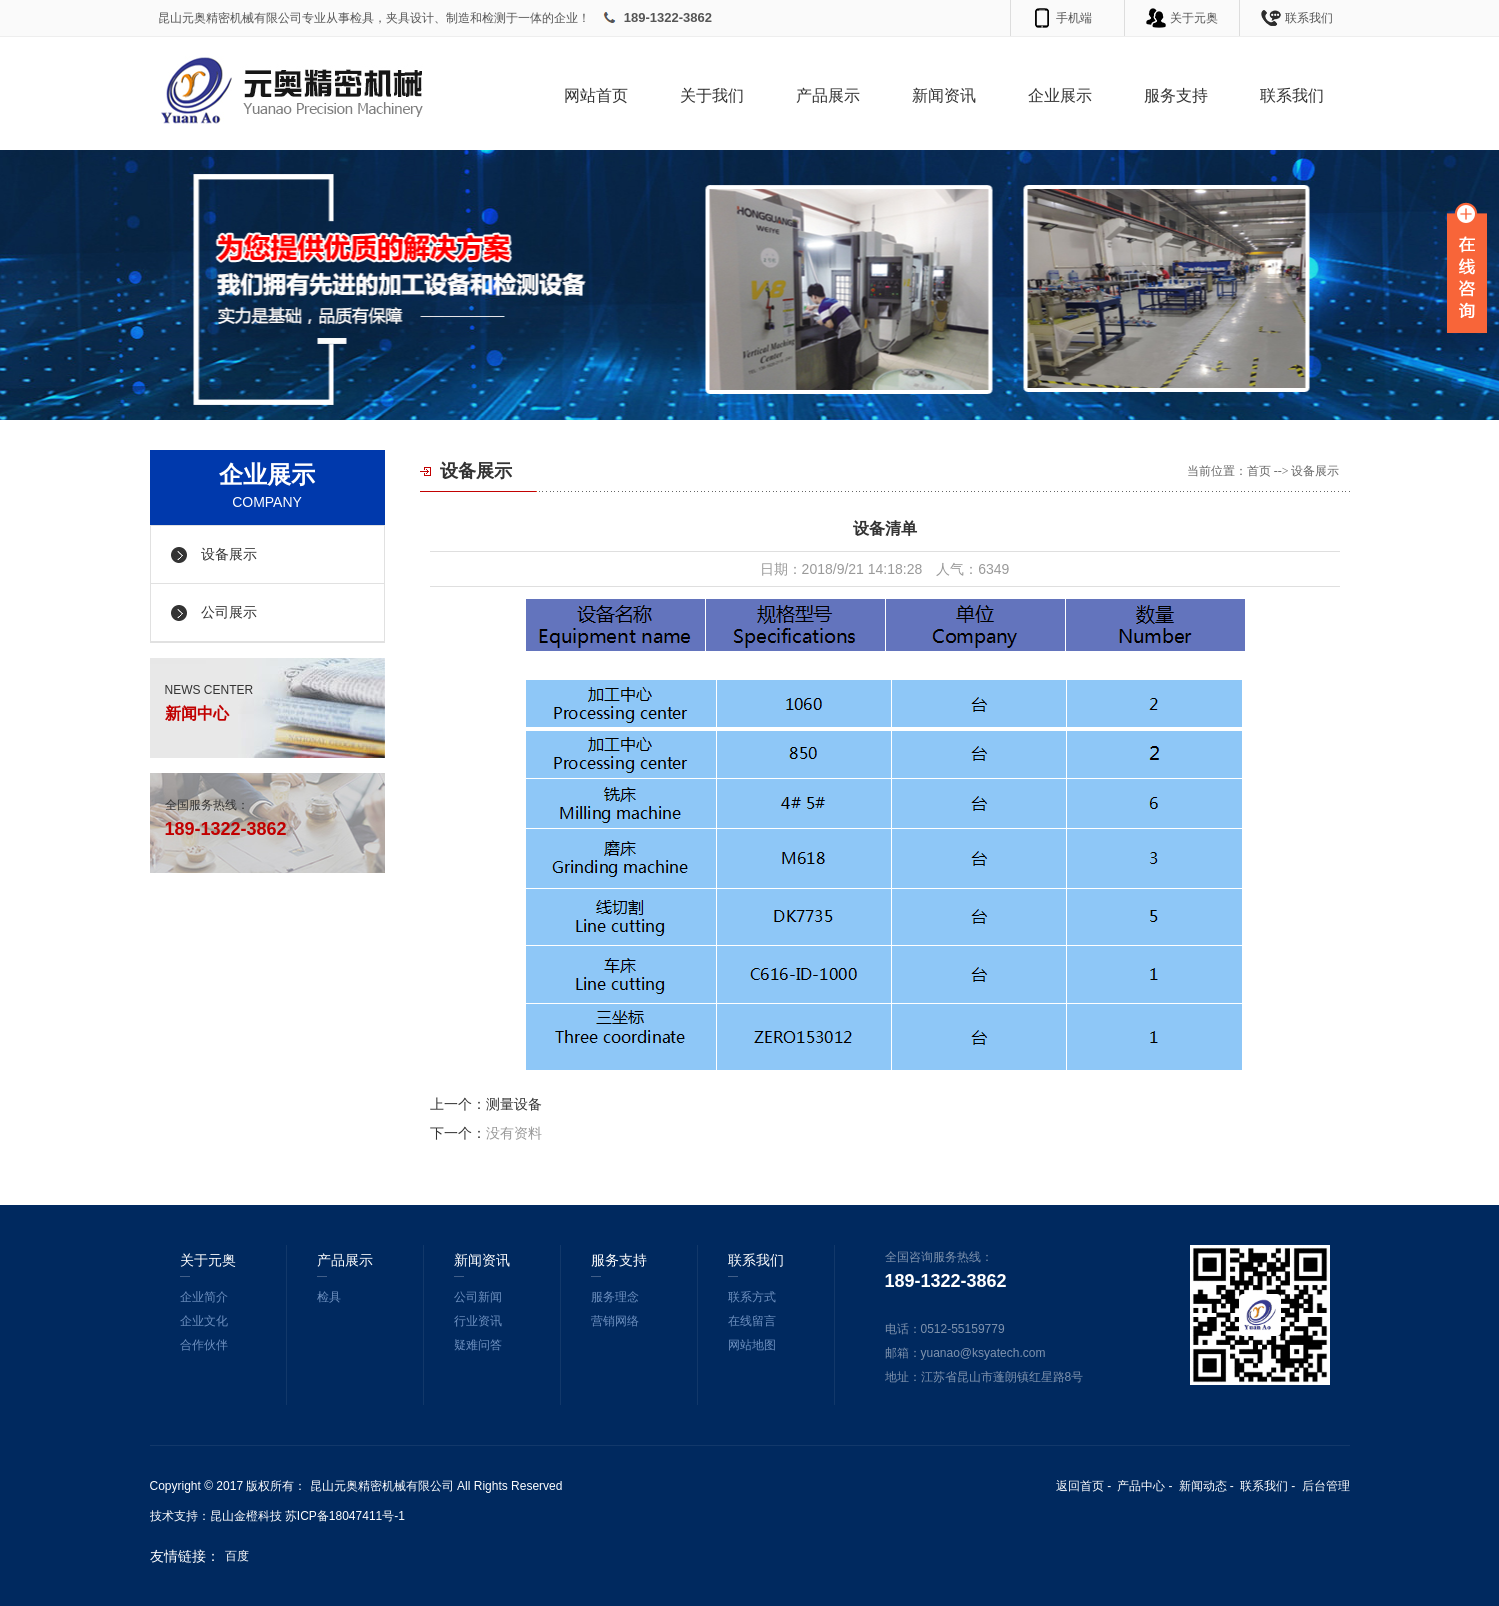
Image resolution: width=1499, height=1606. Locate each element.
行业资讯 (478, 1321)
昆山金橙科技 (246, 1516)
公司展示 (229, 612)
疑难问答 (478, 1345)
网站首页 (596, 95)
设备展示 (229, 554)
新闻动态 (1203, 1486)
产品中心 (1141, 1486)
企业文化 (204, 1321)
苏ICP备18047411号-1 (345, 1516)
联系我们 (1309, 18)
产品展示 (828, 95)
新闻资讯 (944, 95)
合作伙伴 (204, 1345)
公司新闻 (478, 1297)
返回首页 (1080, 1486)
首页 (1259, 471)
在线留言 (752, 1321)
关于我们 (712, 95)
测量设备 (514, 1104)
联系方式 (752, 1297)
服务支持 (1176, 95)
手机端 (1074, 18)
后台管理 (1326, 1486)
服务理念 (615, 1297)
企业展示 (1060, 95)
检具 (329, 1297)
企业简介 (204, 1297)
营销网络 (615, 1321)
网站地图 (752, 1345)
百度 (237, 1556)
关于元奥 (1194, 18)
